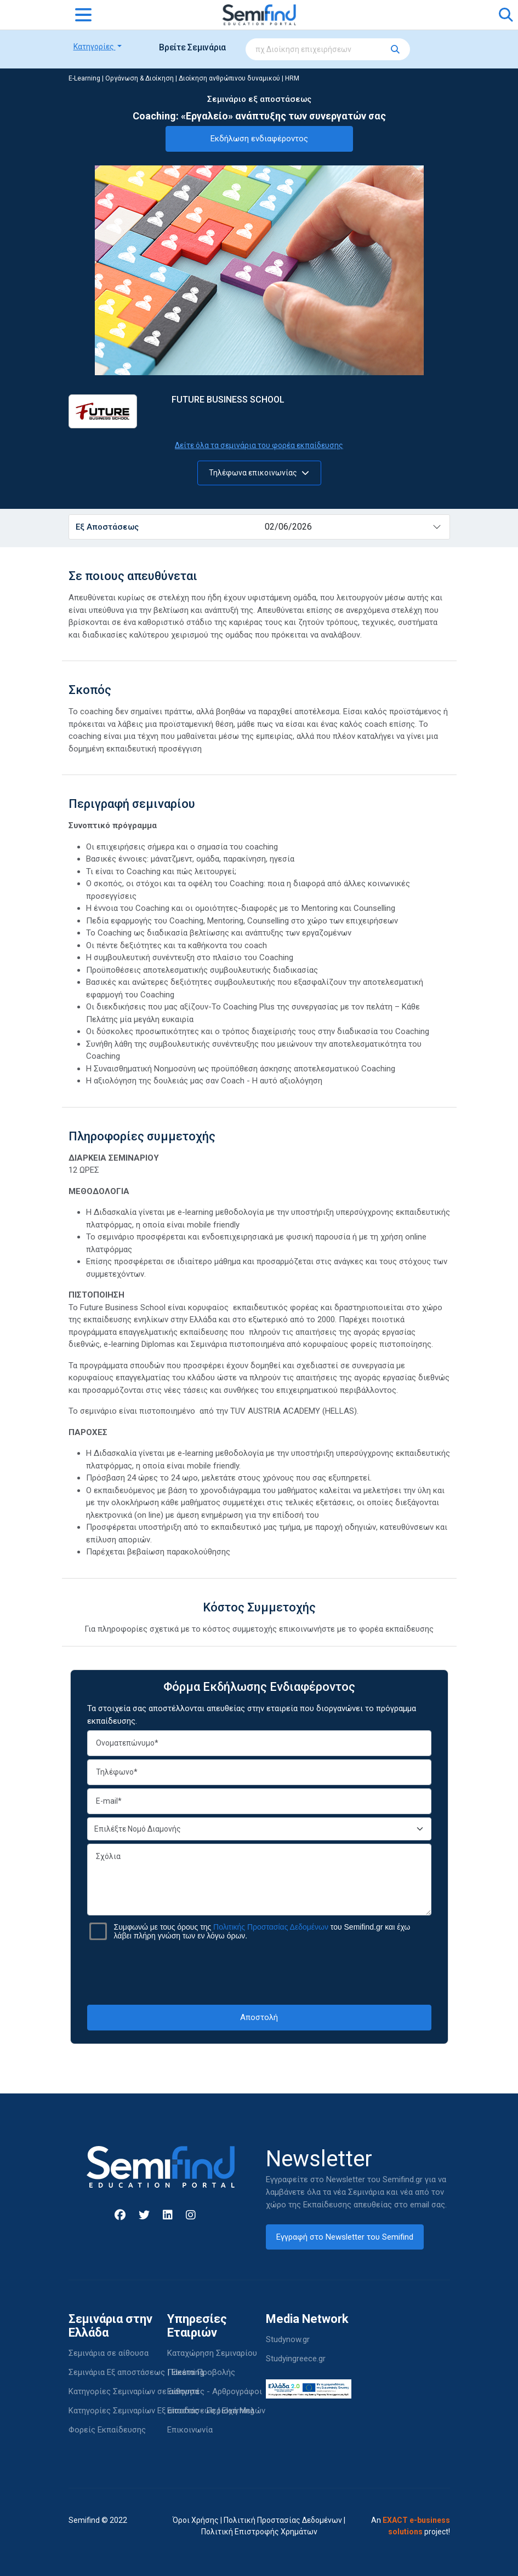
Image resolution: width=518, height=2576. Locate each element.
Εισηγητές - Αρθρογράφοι (214, 2391)
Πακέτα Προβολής (201, 2372)
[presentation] (259, 1972)
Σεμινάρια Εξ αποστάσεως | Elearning (136, 2372)
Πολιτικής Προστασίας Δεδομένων (270, 1927)
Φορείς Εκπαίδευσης (107, 2430)
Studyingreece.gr (296, 2358)
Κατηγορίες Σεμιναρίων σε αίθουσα (134, 2391)
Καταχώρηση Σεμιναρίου (212, 2353)
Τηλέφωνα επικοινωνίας (259, 472)
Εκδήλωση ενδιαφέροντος (259, 139)
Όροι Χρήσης (196, 2520)
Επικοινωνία (190, 2430)
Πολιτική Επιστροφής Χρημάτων (259, 2531)
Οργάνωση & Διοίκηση (139, 78)
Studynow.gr (288, 2339)
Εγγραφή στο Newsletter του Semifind (344, 2237)
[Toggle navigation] (83, 14)
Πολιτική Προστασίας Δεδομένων (283, 2520)
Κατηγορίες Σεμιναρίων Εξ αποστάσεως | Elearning (161, 2411)
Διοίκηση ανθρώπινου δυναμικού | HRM (239, 78)
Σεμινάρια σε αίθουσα (109, 2353)
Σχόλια (259, 1879)
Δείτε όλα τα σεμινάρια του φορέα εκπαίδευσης (259, 445)
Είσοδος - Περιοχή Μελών (216, 2411)
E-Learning (84, 78)
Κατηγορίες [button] (94, 46)
